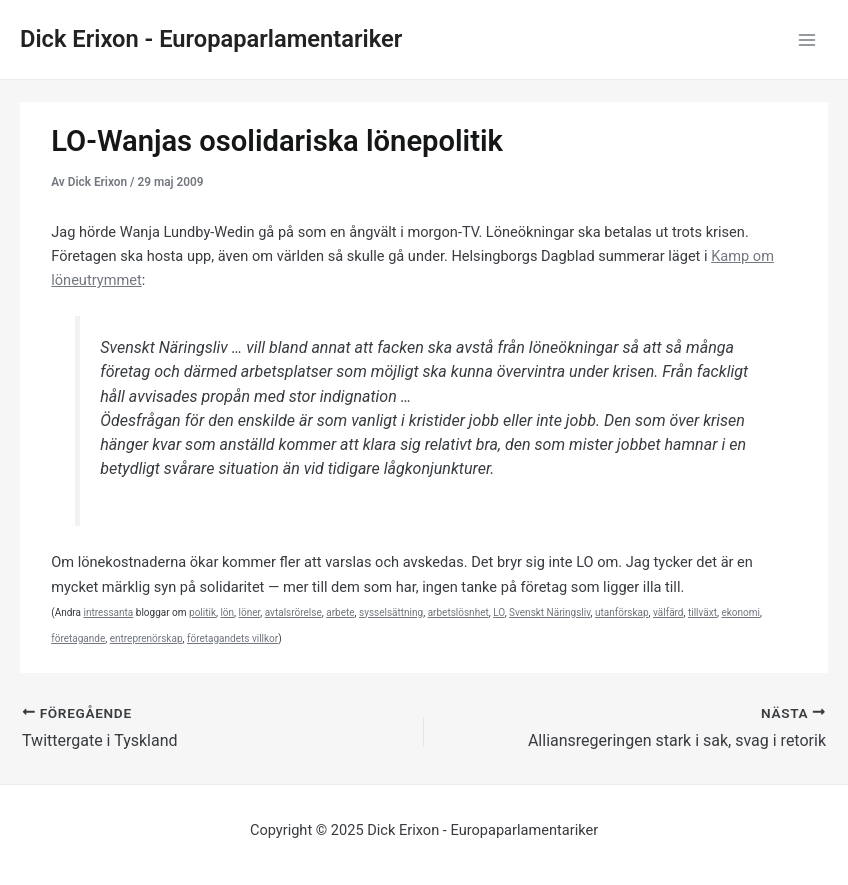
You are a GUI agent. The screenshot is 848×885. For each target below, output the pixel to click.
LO (498, 612)
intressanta (108, 612)
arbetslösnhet (458, 612)
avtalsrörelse (293, 612)
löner (250, 612)
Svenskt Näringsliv (549, 612)
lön (227, 612)
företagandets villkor (232, 638)
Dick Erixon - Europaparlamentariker (211, 39)
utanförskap (622, 612)
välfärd (668, 612)
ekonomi (740, 612)
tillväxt (702, 612)
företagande (78, 638)
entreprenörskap (146, 638)
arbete (340, 612)
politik (202, 612)
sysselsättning (391, 612)
